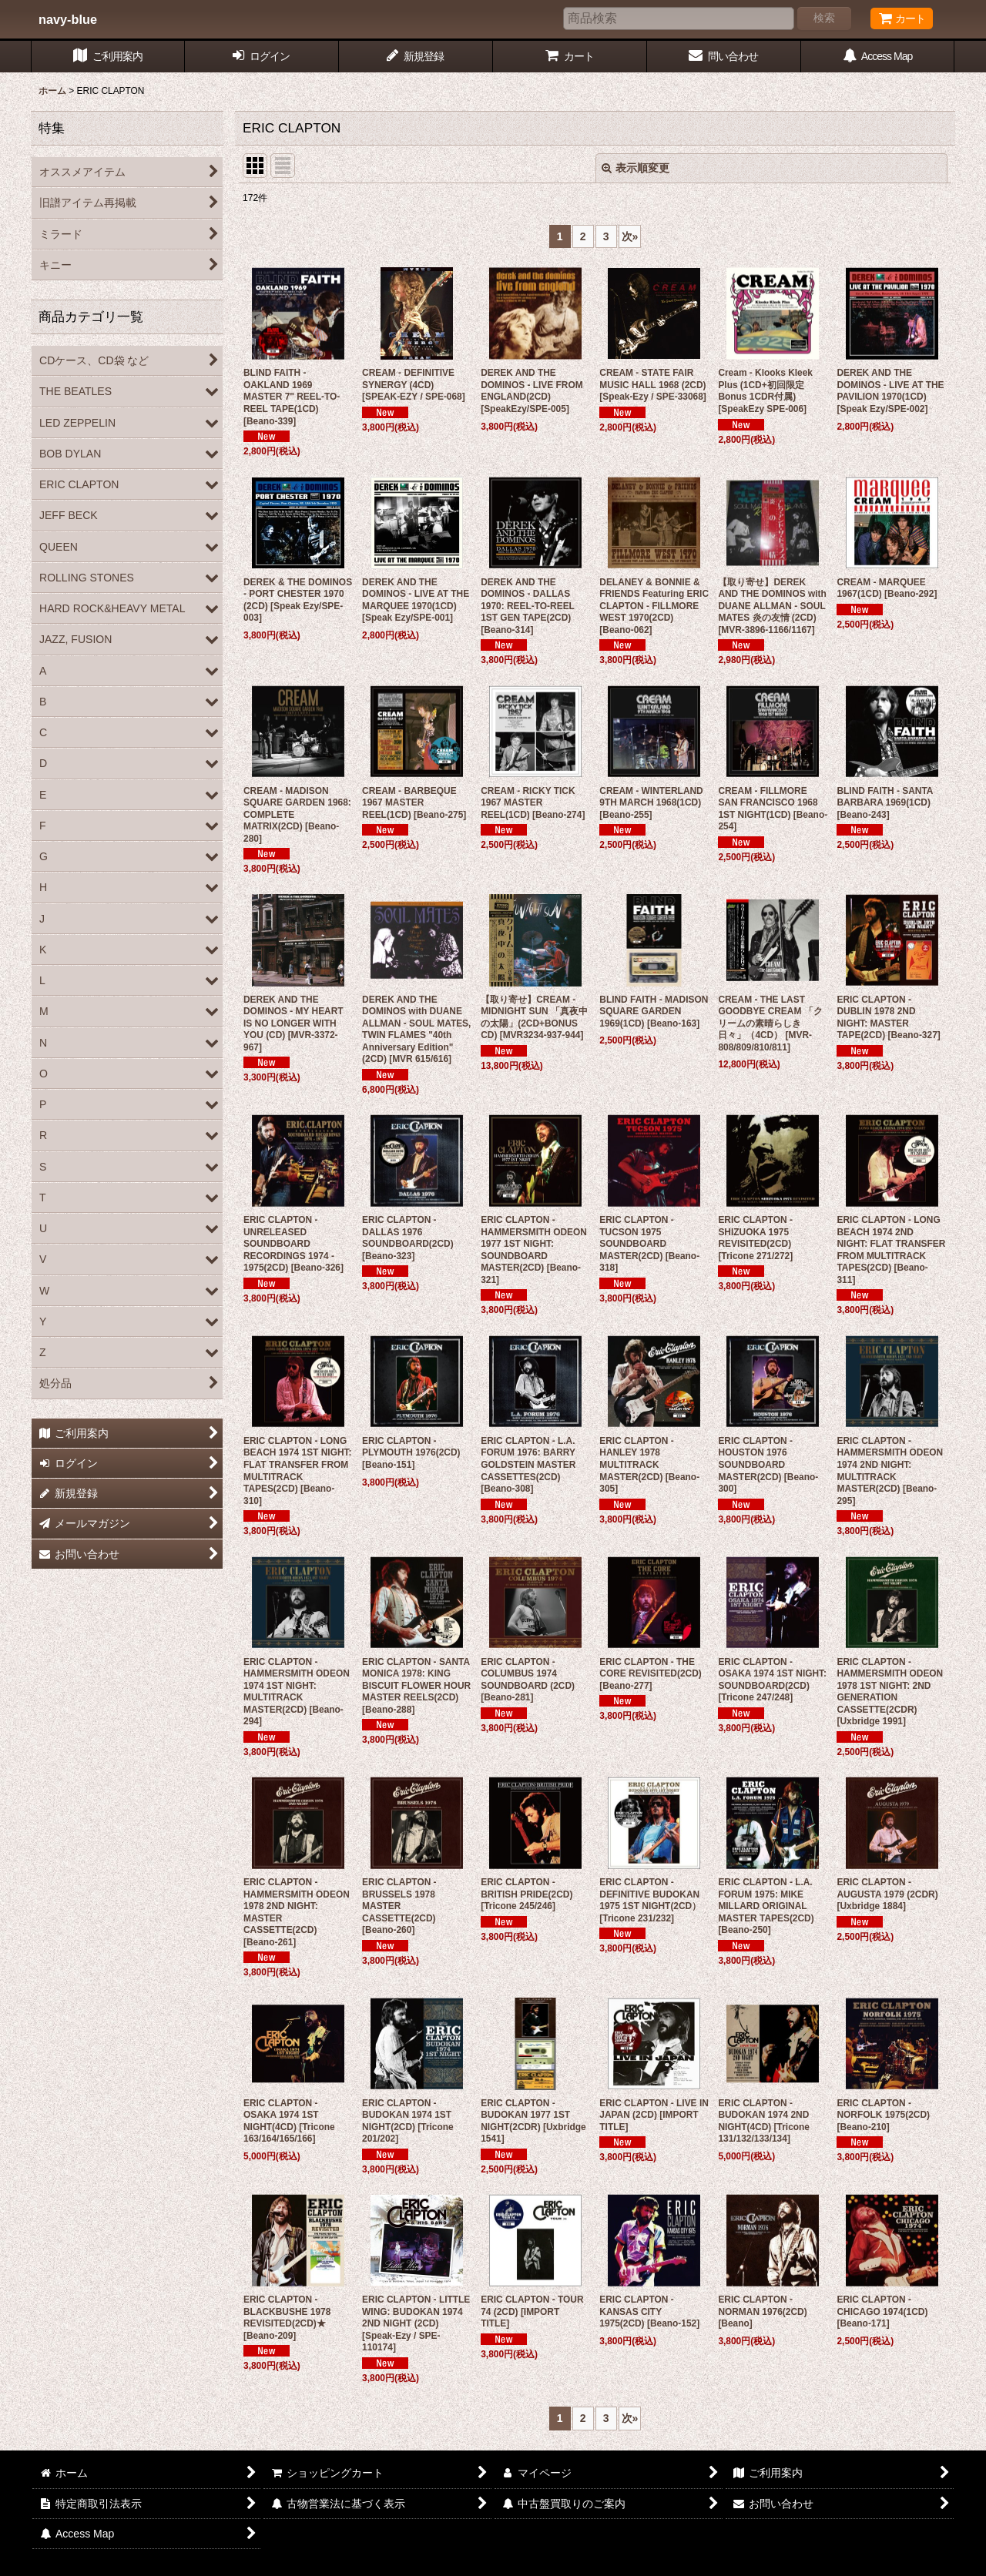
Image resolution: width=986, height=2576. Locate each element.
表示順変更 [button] (635, 168)
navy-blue (68, 19)
